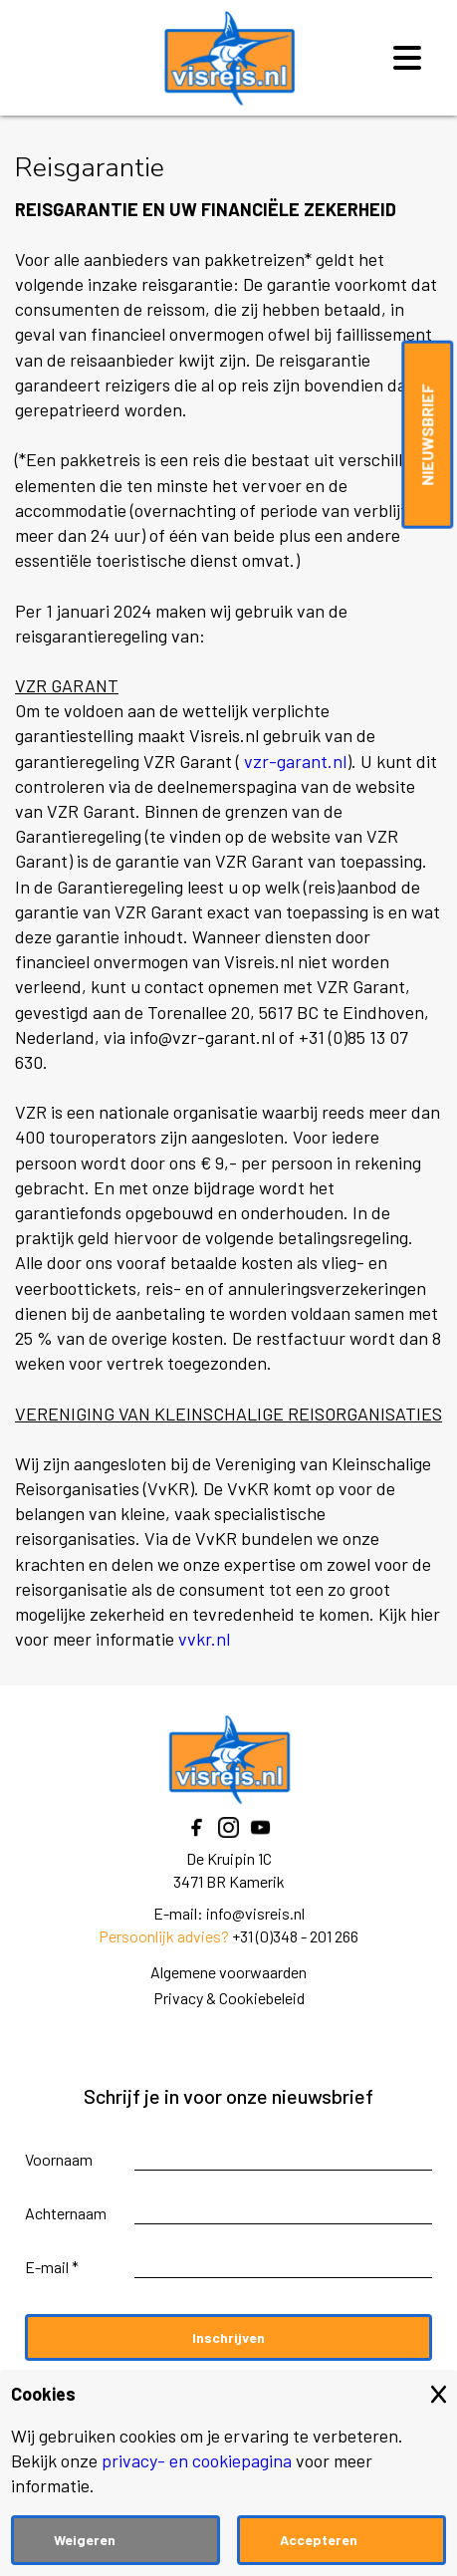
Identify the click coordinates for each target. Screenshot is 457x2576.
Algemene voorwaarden (228, 1971)
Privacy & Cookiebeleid (229, 1997)
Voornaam (59, 2159)
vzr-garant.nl (295, 761)
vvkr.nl (204, 1639)
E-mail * (52, 2266)
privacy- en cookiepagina (197, 2460)
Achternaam (66, 2212)
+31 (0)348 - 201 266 (295, 1936)
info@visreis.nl (255, 1913)
